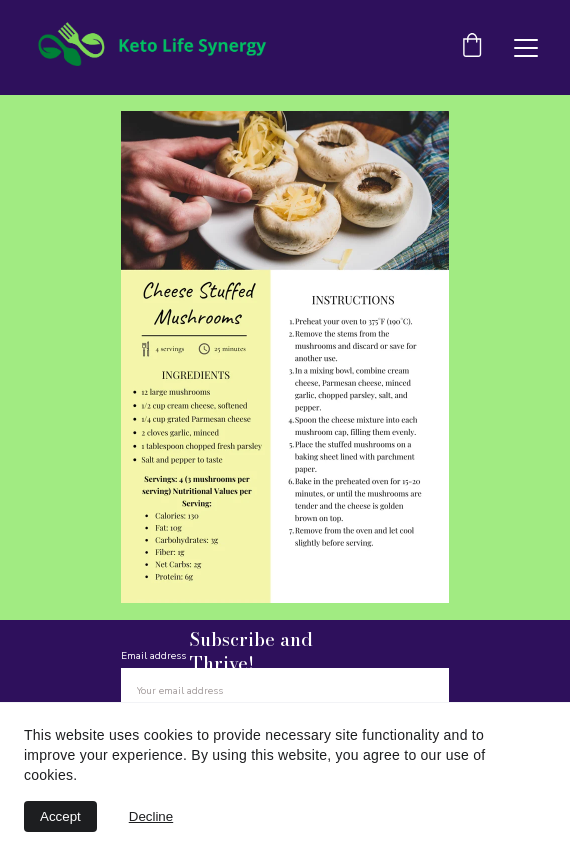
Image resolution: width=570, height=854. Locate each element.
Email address (153, 656)
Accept (60, 816)
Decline (151, 816)
